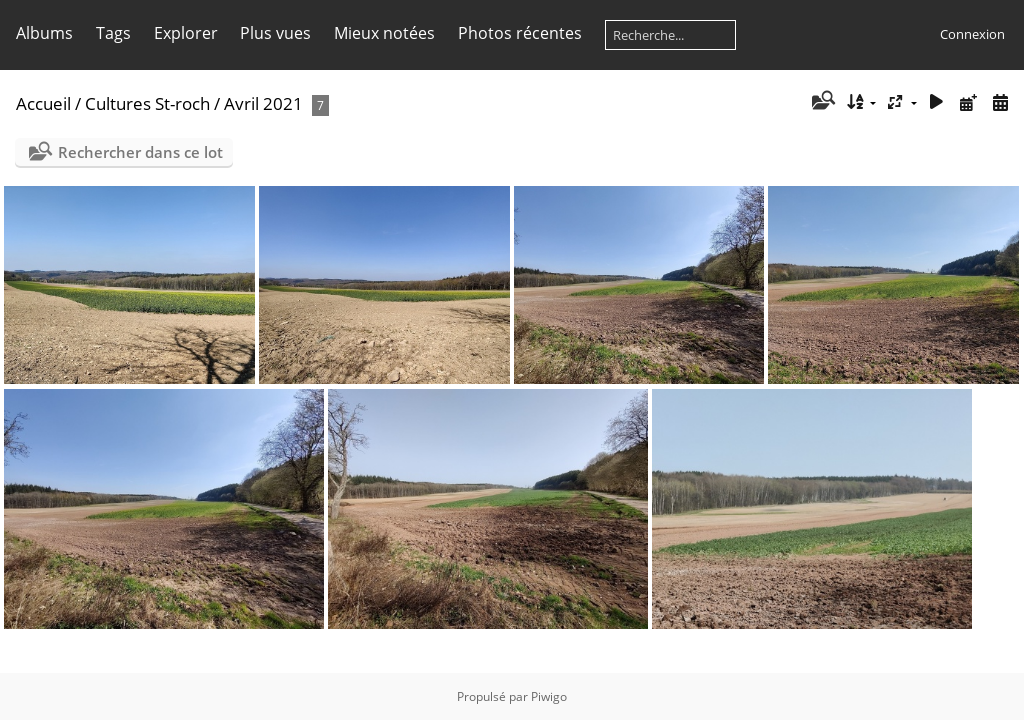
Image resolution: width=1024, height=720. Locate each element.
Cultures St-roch (147, 103)
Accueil (43, 103)
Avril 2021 (263, 103)
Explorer (186, 33)
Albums (44, 33)
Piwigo (549, 696)
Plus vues (275, 33)
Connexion (972, 34)
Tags (113, 33)
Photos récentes (520, 33)
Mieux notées (384, 33)
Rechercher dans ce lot (140, 152)
